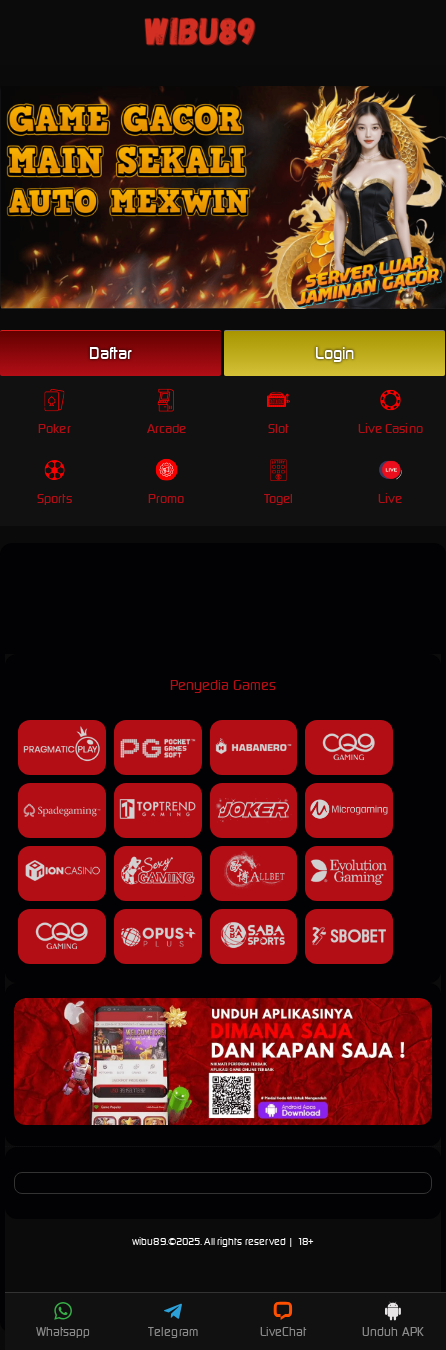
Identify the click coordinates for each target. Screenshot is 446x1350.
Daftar (111, 353)
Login (335, 353)
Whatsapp (63, 1320)
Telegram (173, 1320)
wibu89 (149, 1241)
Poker (54, 412)
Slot (278, 412)
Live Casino (390, 412)
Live (390, 482)
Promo (166, 482)
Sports (54, 482)
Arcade (167, 412)
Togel (279, 482)
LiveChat (283, 1320)
